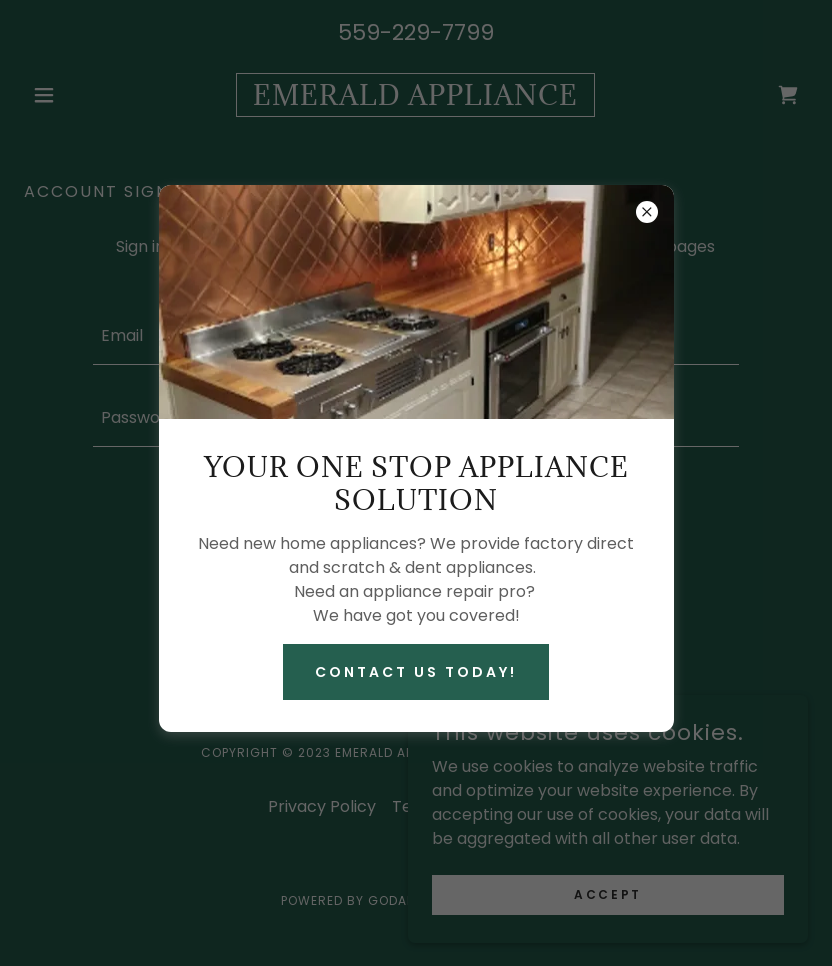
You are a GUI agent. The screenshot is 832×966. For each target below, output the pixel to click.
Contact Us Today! (416, 672)
